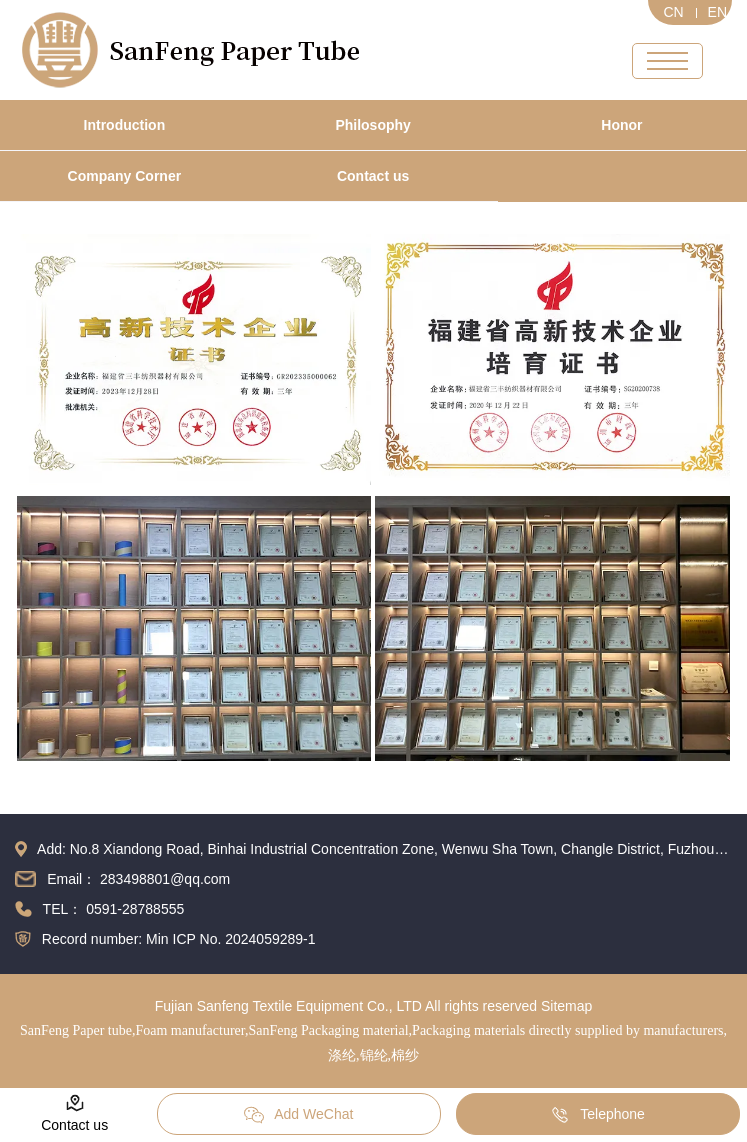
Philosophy (372, 125)
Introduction (125, 125)
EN (717, 12)
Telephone (597, 1115)
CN (673, 12)
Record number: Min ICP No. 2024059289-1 (179, 939)
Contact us (373, 176)
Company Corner (125, 176)
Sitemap (566, 1006)
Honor (621, 125)
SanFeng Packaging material (328, 1030)
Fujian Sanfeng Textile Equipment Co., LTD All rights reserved (346, 1006)
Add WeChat (298, 1115)
